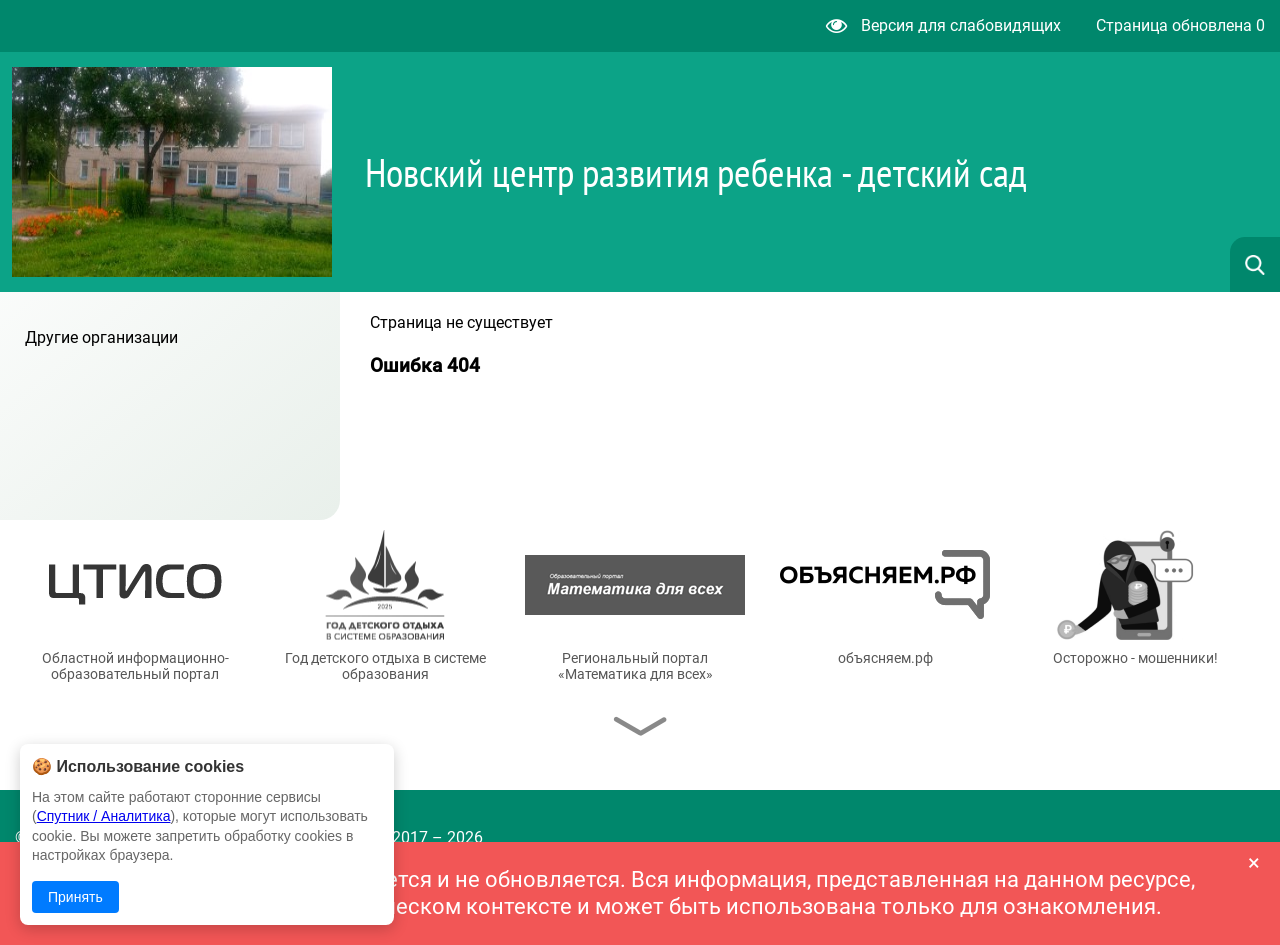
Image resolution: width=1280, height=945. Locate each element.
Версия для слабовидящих (943, 25)
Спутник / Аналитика (104, 816)
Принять (75, 897)
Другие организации (101, 337)
